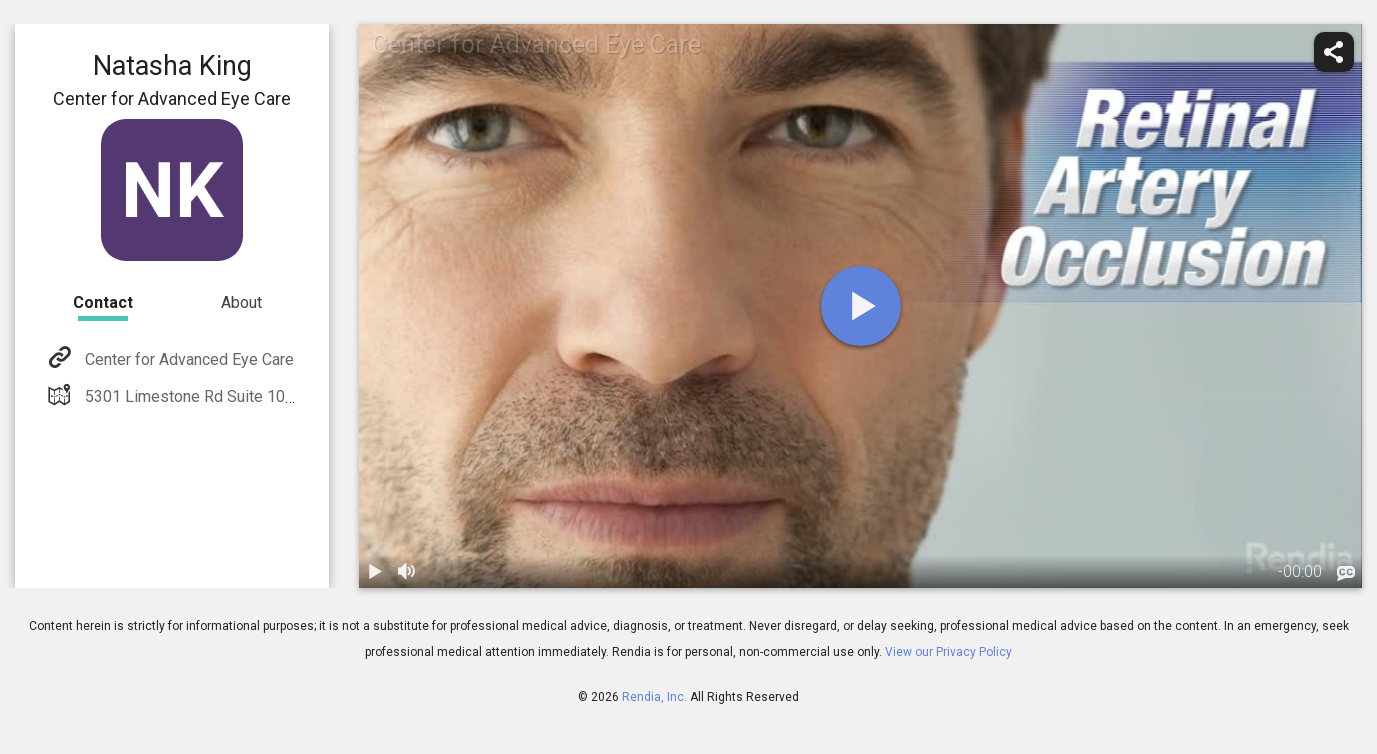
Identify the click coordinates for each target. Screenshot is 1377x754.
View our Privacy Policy (948, 652)
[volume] (407, 572)
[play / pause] (375, 572)
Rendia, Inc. (654, 697)
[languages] (1346, 573)
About (241, 302)
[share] (1334, 52)
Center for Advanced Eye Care (187, 359)
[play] (861, 306)
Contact (103, 302)
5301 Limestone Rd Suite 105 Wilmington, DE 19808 (266, 396)
